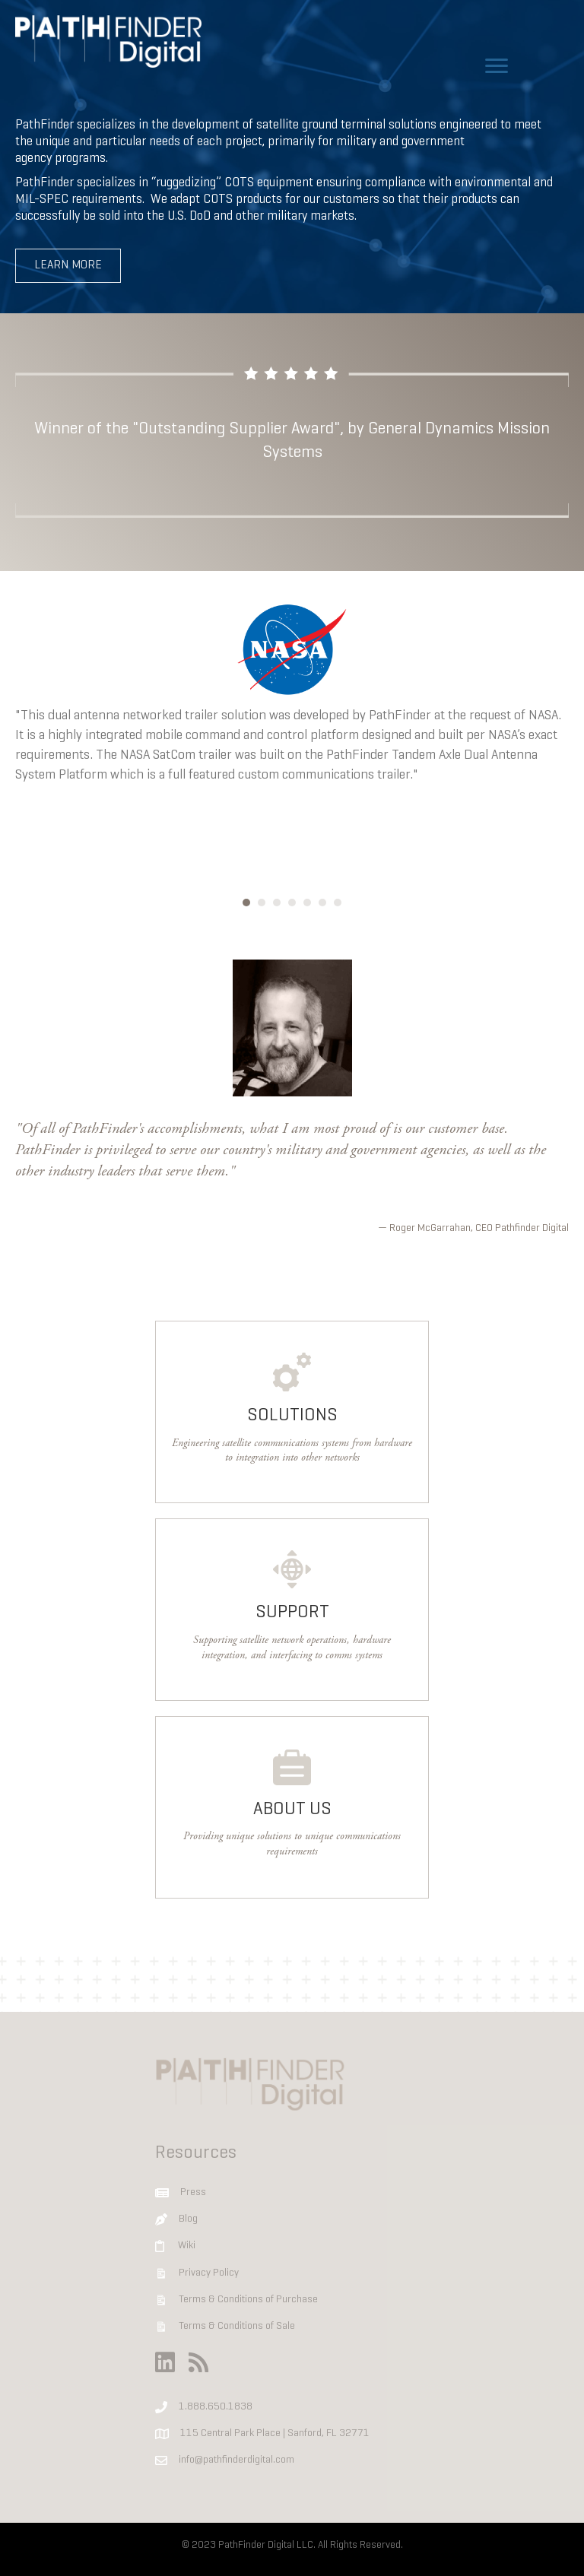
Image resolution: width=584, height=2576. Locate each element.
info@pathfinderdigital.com (236, 2461)
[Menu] (496, 66)
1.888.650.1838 (215, 2407)
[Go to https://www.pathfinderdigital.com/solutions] (292, 1411)
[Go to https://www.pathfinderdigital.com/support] (292, 1609)
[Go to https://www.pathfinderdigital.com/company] (292, 1807)
